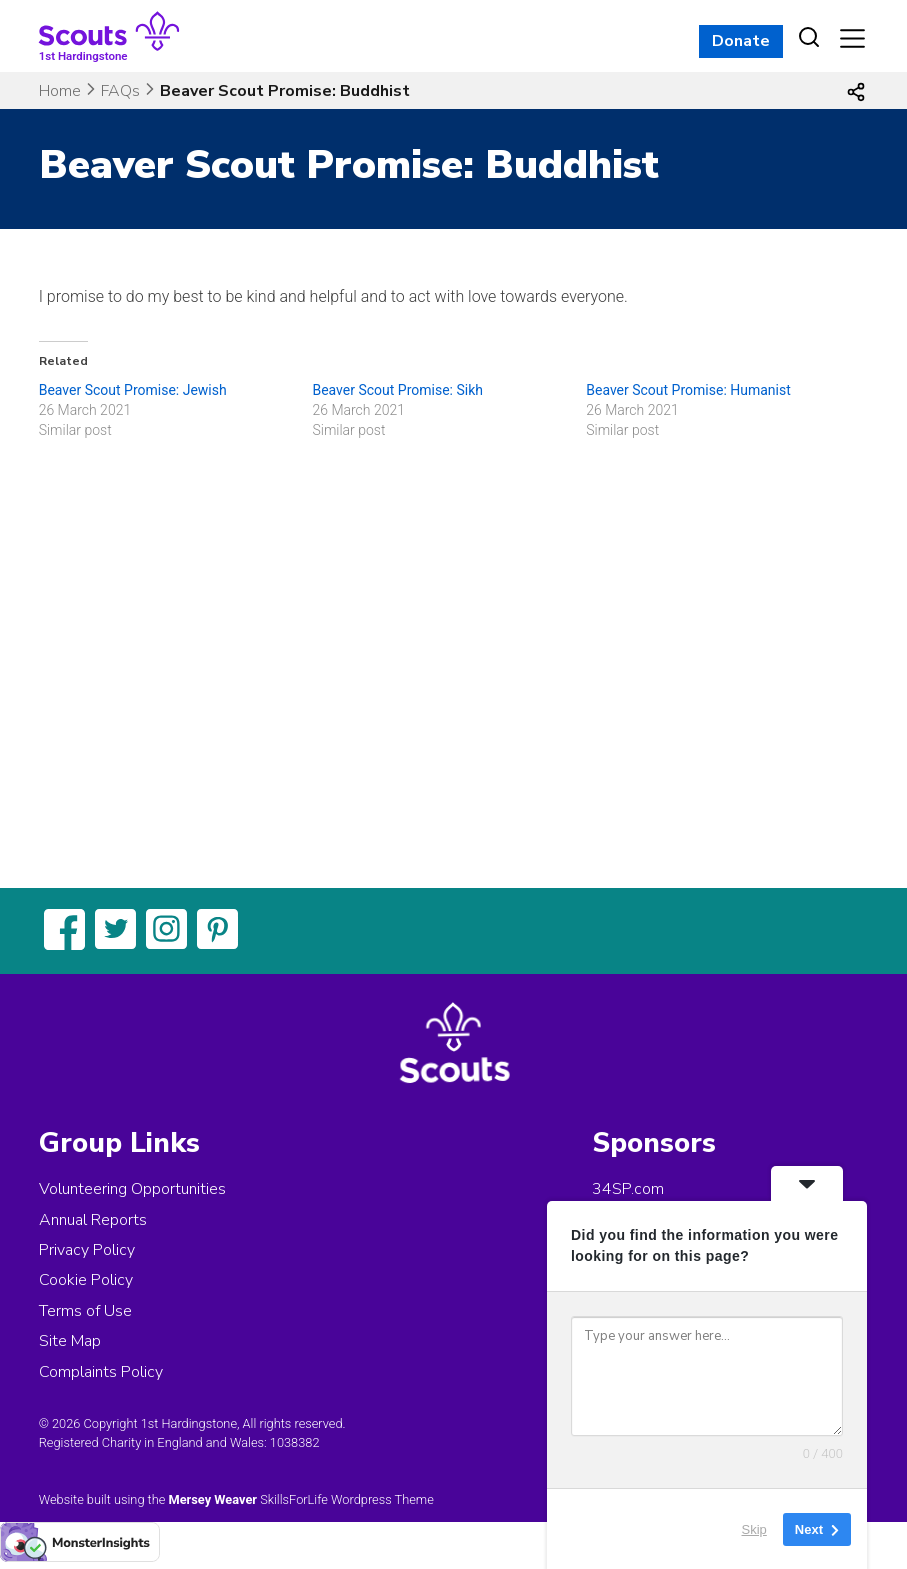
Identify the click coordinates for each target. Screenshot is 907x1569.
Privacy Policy (87, 1250)
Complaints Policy (101, 1372)
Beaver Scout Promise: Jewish (133, 390)
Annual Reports (93, 1220)
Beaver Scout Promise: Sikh (397, 390)
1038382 (295, 1442)
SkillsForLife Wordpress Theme (347, 1499)
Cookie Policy (86, 1280)
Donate (741, 41)
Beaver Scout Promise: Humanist (688, 390)
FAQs (120, 91)
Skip (754, 1528)
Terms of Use (85, 1311)
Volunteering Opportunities (132, 1189)
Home (60, 91)
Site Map (70, 1341)
